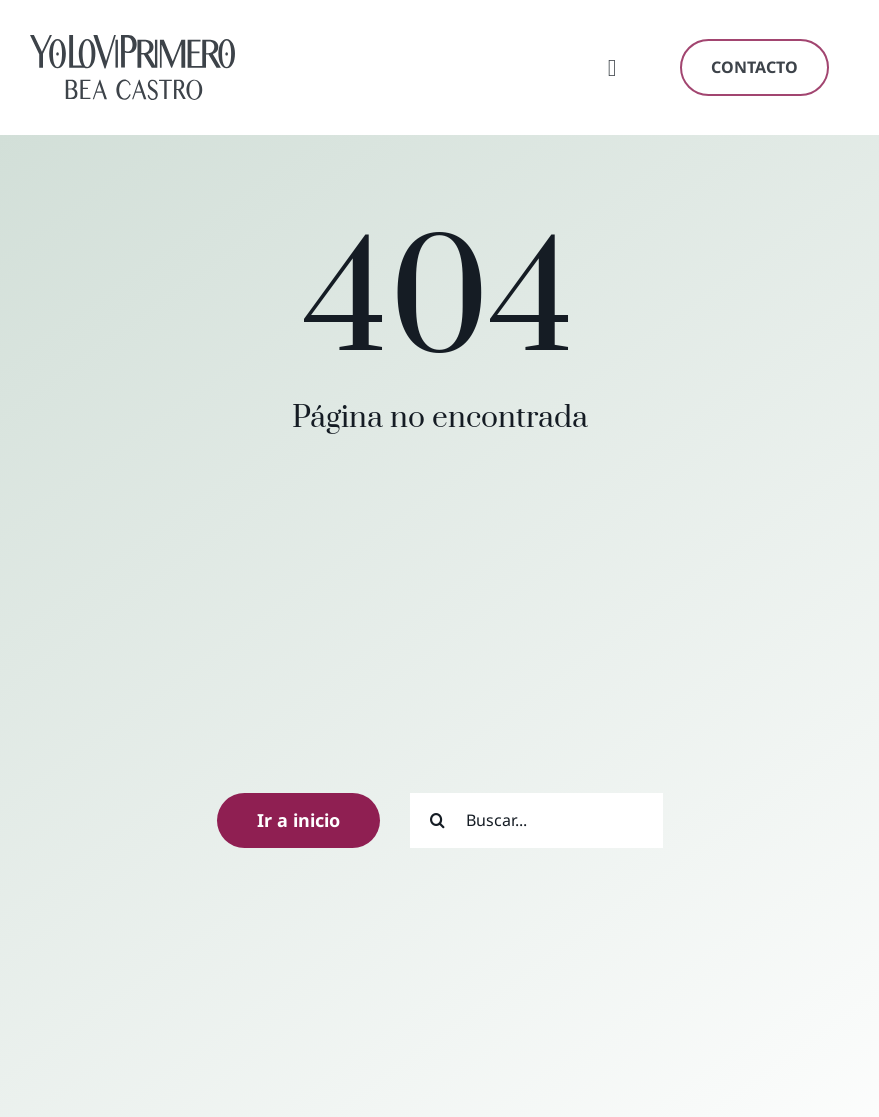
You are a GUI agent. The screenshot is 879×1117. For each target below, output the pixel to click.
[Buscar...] (536, 820)
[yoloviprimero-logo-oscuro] (132, 43)
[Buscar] (437, 820)
